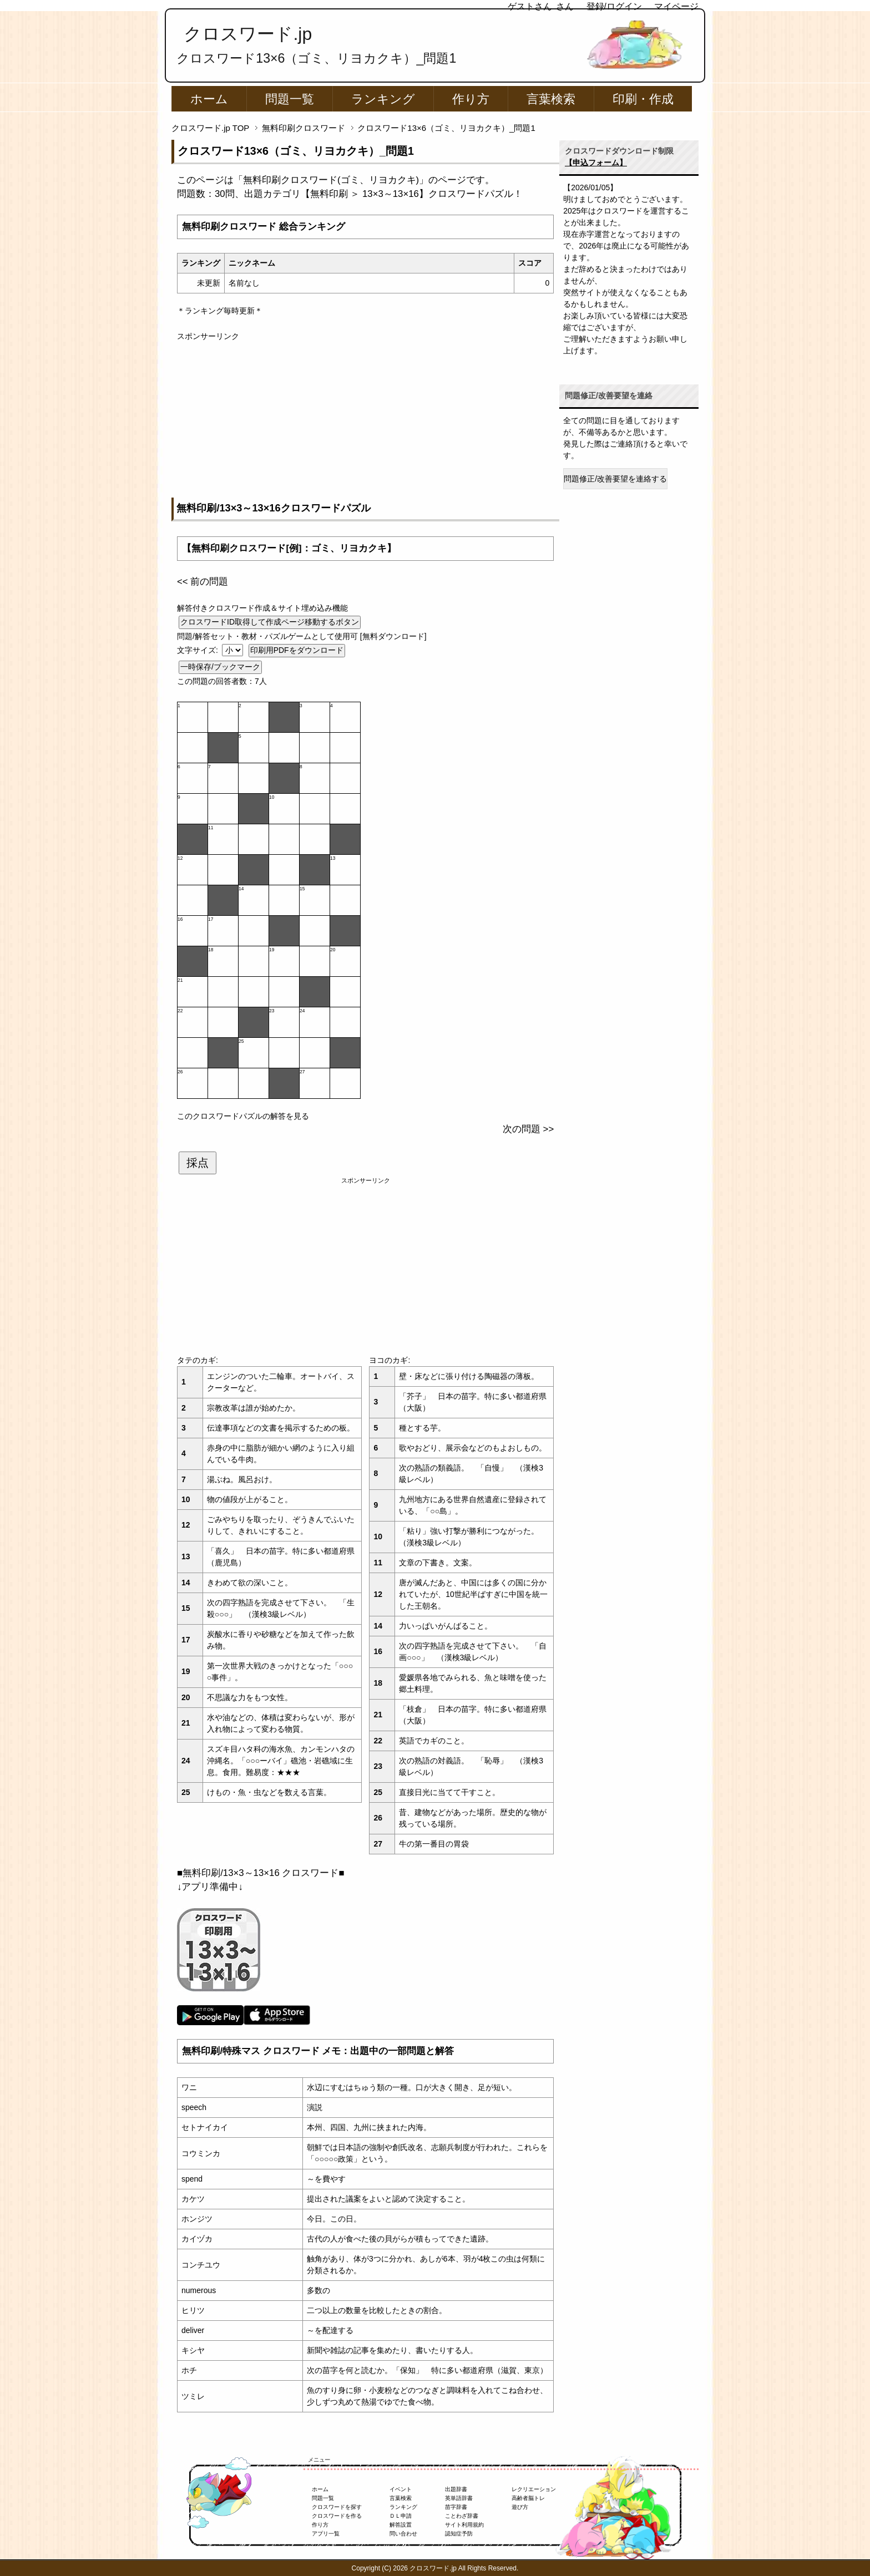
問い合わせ (403, 2534)
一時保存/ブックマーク (220, 666)
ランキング (383, 99)
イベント (401, 2489)
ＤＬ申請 (401, 2516)
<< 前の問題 (202, 581)
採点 (197, 1163)
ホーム (209, 99)
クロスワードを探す (337, 2507)
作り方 (470, 99)
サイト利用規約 (464, 2525)
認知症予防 (459, 2534)
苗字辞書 (456, 2507)
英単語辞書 (459, 2498)
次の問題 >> (528, 1129)
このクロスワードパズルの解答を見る (243, 1116)
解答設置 (401, 2525)
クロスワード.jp (248, 34)
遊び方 (520, 2507)
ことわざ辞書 (461, 2516)
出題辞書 (456, 2489)
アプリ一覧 (326, 2534)
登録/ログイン (614, 6)
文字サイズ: (198, 650)
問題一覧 (289, 99)
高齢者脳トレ (528, 2498)
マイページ (676, 6)
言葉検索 (551, 99)
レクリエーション (534, 2489)
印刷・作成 (643, 99)
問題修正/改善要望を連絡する (615, 478)
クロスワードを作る (337, 2516)
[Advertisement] (365, 420)
